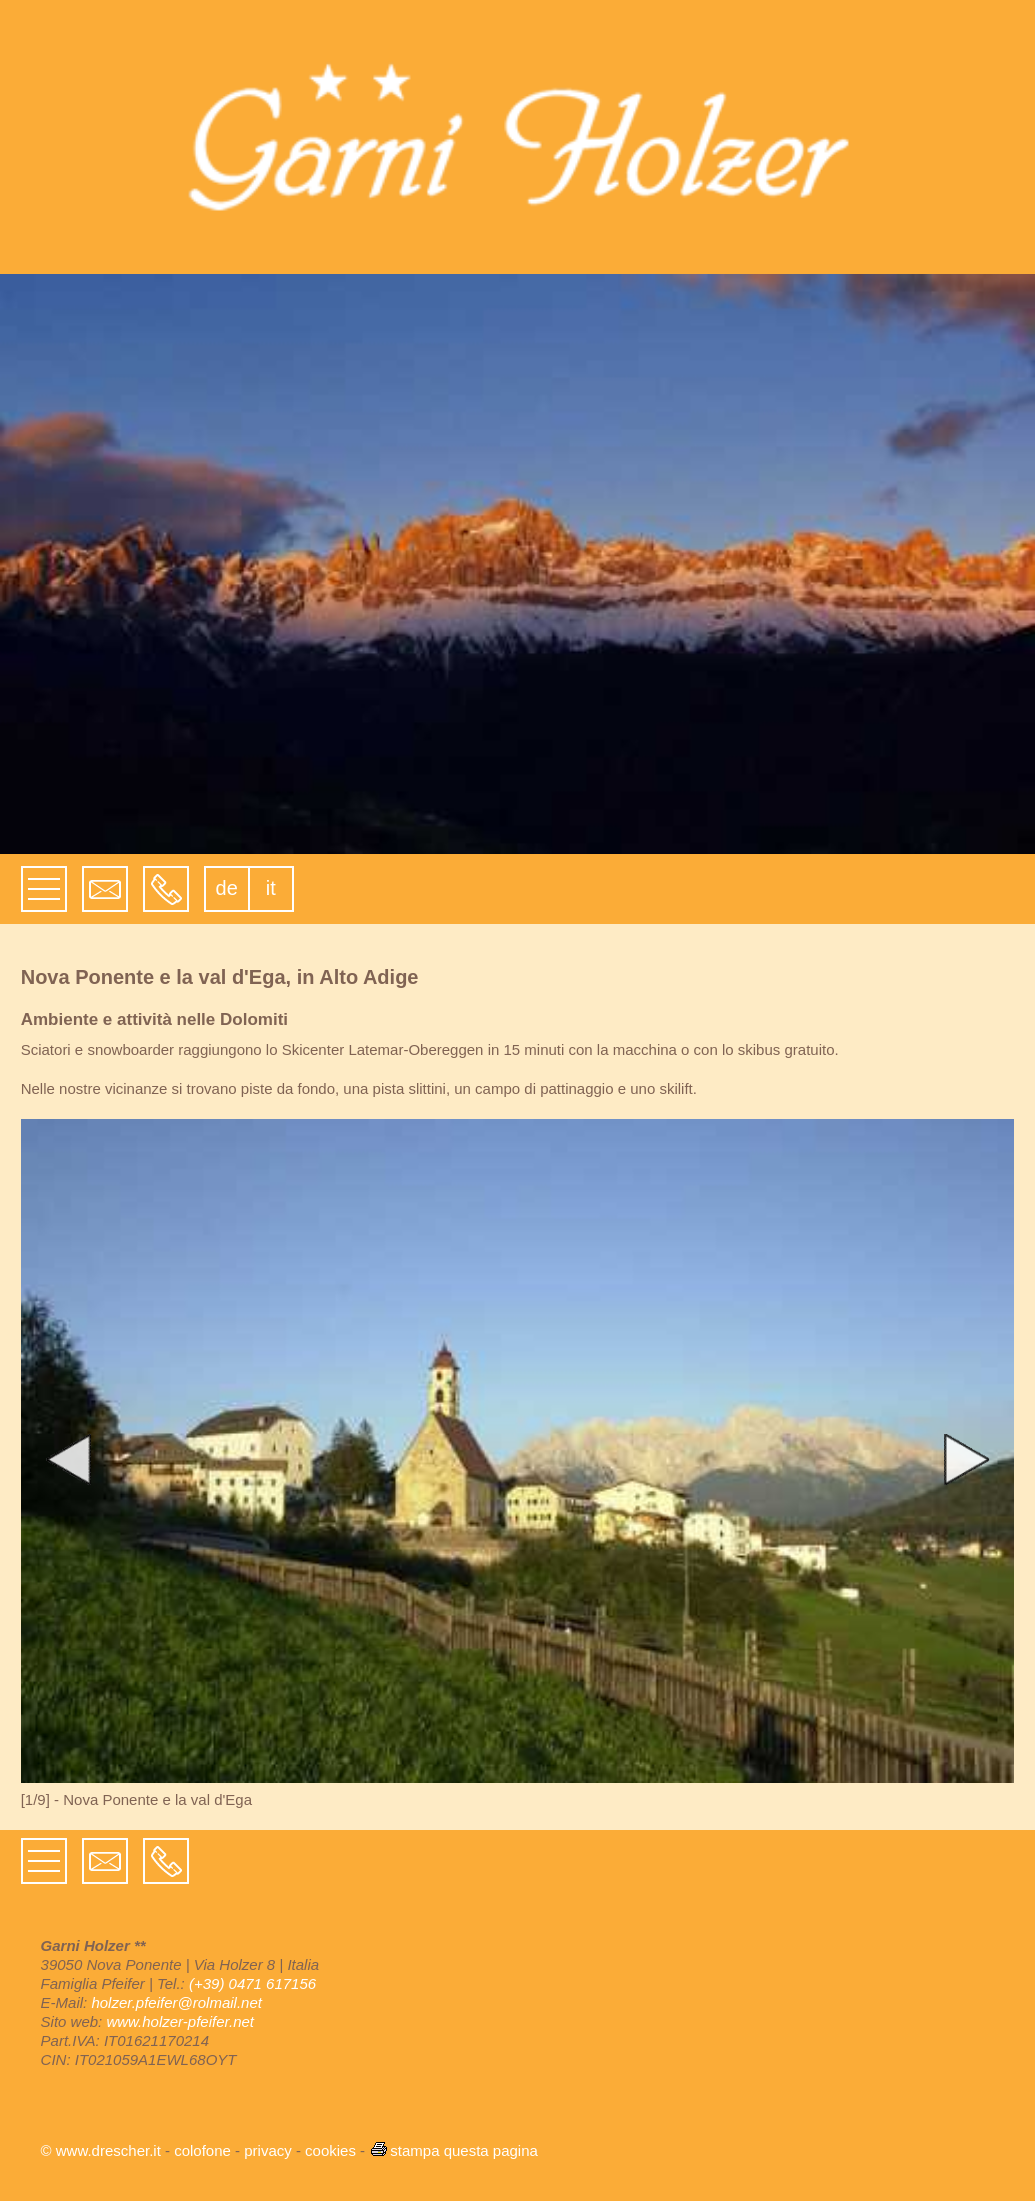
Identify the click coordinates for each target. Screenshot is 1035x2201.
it (271, 888)
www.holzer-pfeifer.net (180, 2021)
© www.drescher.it (101, 2150)
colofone (202, 2150)
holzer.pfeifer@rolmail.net (176, 2002)
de (227, 888)
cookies (330, 2150)
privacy (268, 2150)
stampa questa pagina (453, 2150)
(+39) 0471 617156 (252, 1983)
